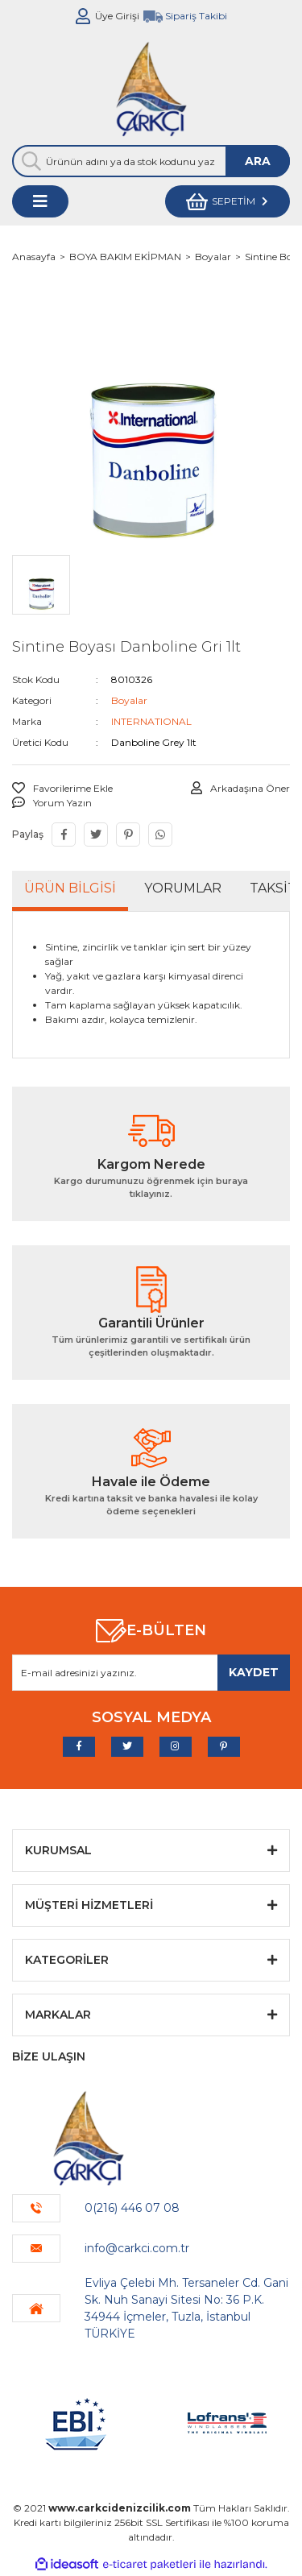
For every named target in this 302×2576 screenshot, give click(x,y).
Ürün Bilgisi (70, 888)
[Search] (151, 161)
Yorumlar (182, 888)
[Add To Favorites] (62, 788)
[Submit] (253, 1673)
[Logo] (151, 88)
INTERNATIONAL (151, 721)
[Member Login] (83, 16)
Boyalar (129, 700)
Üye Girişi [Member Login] (117, 16)
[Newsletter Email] (151, 1673)
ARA (258, 161)
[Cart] (227, 201)
